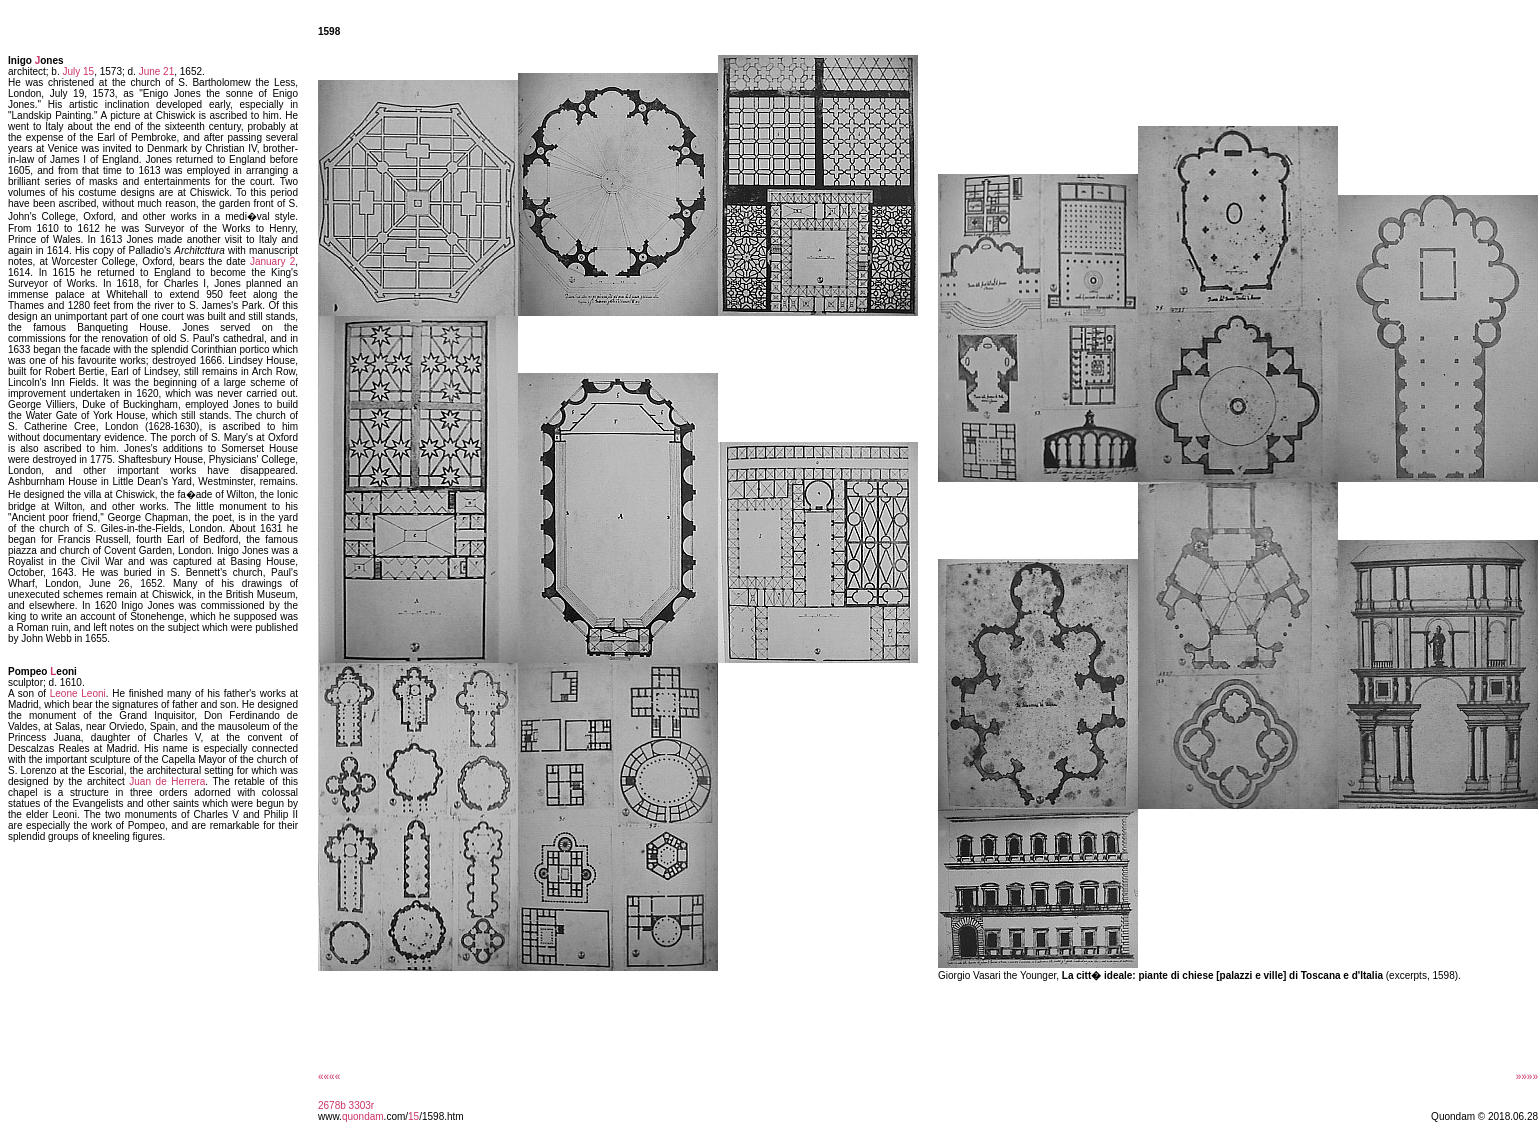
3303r (362, 1105)
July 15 (78, 71)
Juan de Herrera (167, 781)
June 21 (157, 71)
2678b (332, 1105)
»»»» (1527, 1076)
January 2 (272, 261)
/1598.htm (441, 1116)
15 (413, 1116)
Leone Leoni (78, 693)
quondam (363, 1116)
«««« (329, 1076)
